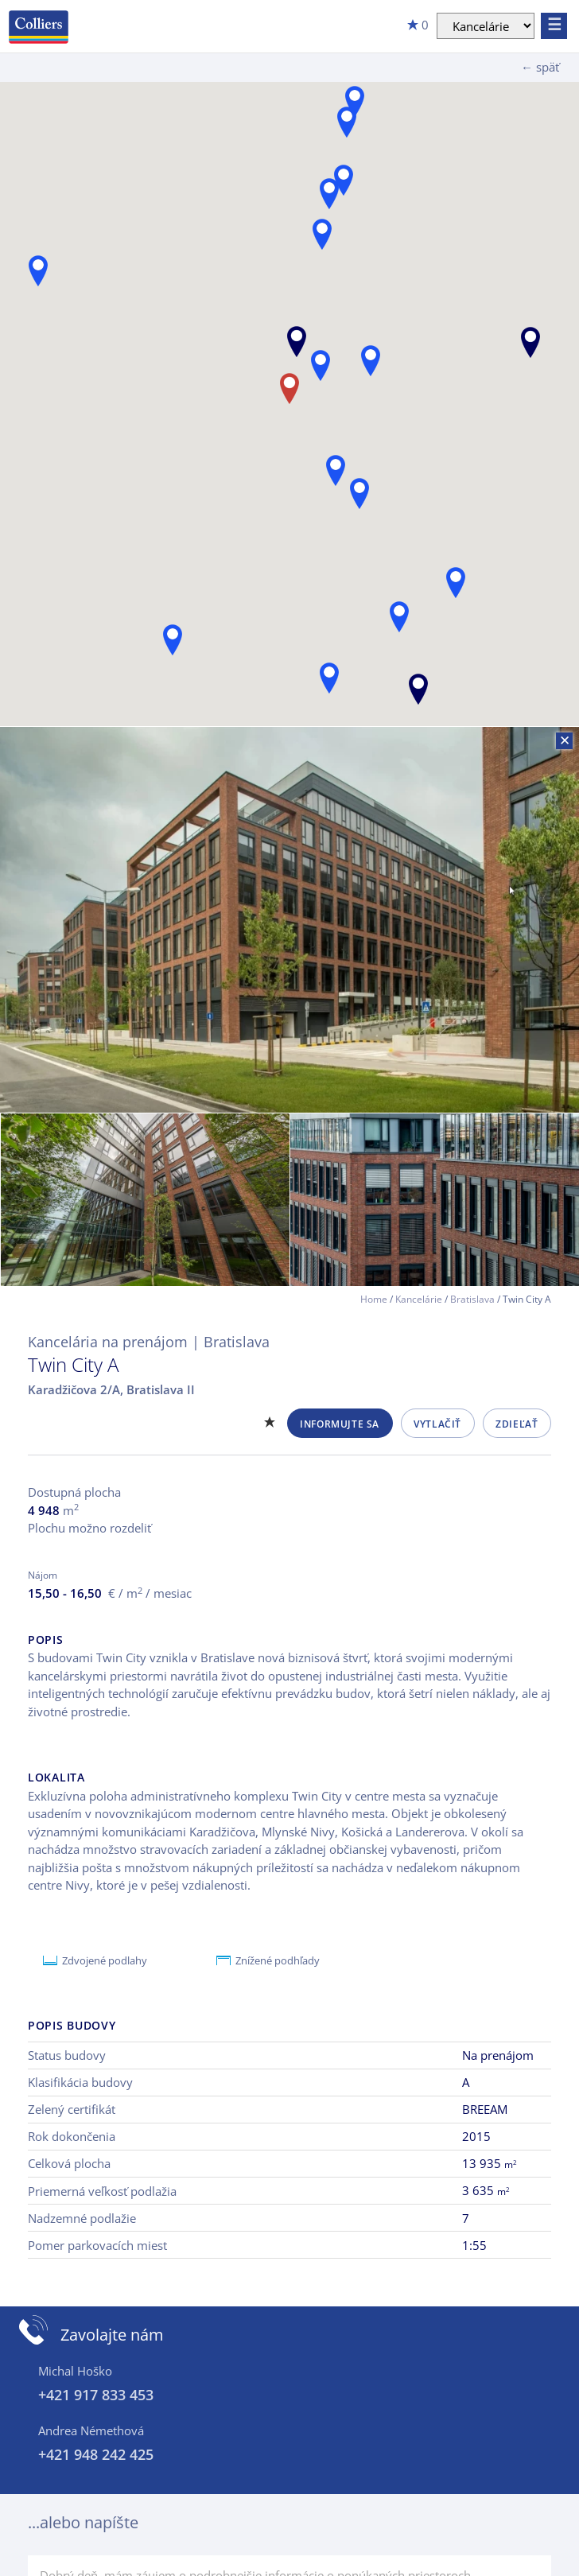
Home (373, 1299)
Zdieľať (516, 1424)
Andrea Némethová (91, 2430)
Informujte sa (339, 1424)
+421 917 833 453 (95, 2394)
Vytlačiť (437, 1424)
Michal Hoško (75, 2371)
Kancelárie (418, 1299)
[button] (530, 342)
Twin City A (73, 1364)
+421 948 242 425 (95, 2454)
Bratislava (472, 1299)
